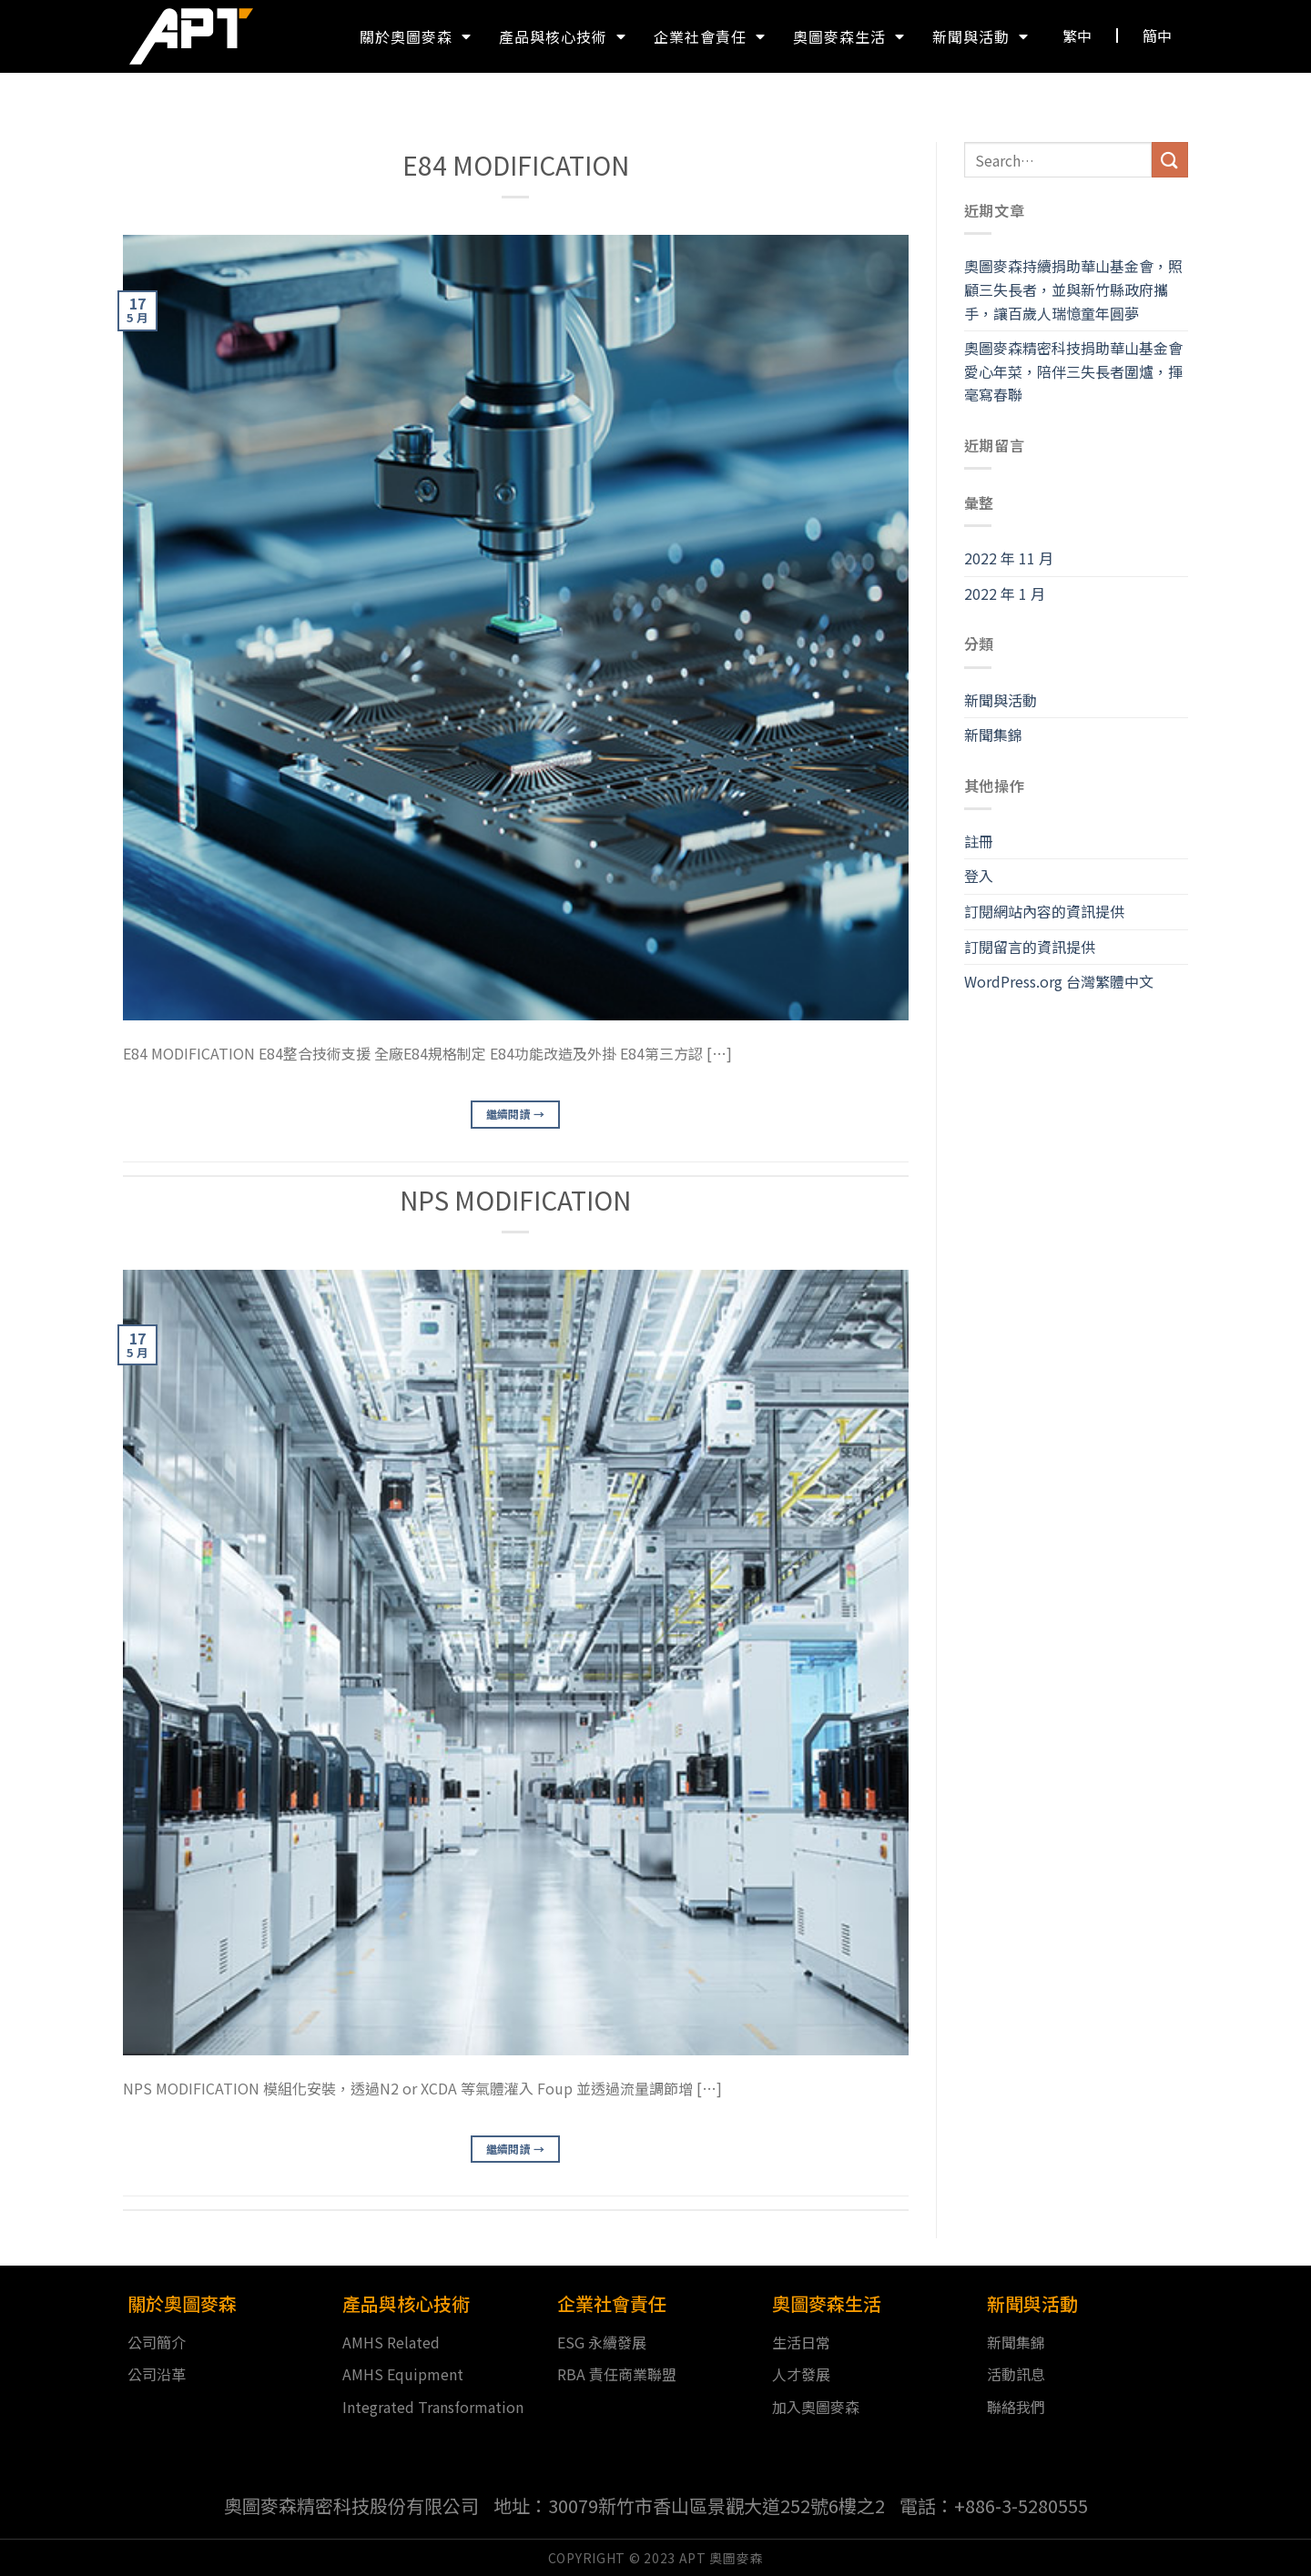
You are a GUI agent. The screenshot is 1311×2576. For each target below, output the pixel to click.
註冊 (978, 841)
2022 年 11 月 (1008, 558)
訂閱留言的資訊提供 (1029, 947)
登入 (978, 876)
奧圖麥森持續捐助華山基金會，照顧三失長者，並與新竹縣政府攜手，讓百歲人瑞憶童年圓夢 (1073, 289)
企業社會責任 (710, 36)
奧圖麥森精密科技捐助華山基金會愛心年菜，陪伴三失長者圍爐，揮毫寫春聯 (1073, 371)
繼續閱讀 (515, 1113)
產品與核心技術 (562, 36)
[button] (1077, 35)
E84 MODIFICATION (515, 165)
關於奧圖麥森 (416, 36)
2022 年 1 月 (1004, 593)
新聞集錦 (993, 734)
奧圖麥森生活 (849, 36)
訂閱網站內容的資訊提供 (1044, 911)
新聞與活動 (980, 36)
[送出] (1170, 159)
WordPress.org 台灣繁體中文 (1058, 981)
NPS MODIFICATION (515, 1200)
